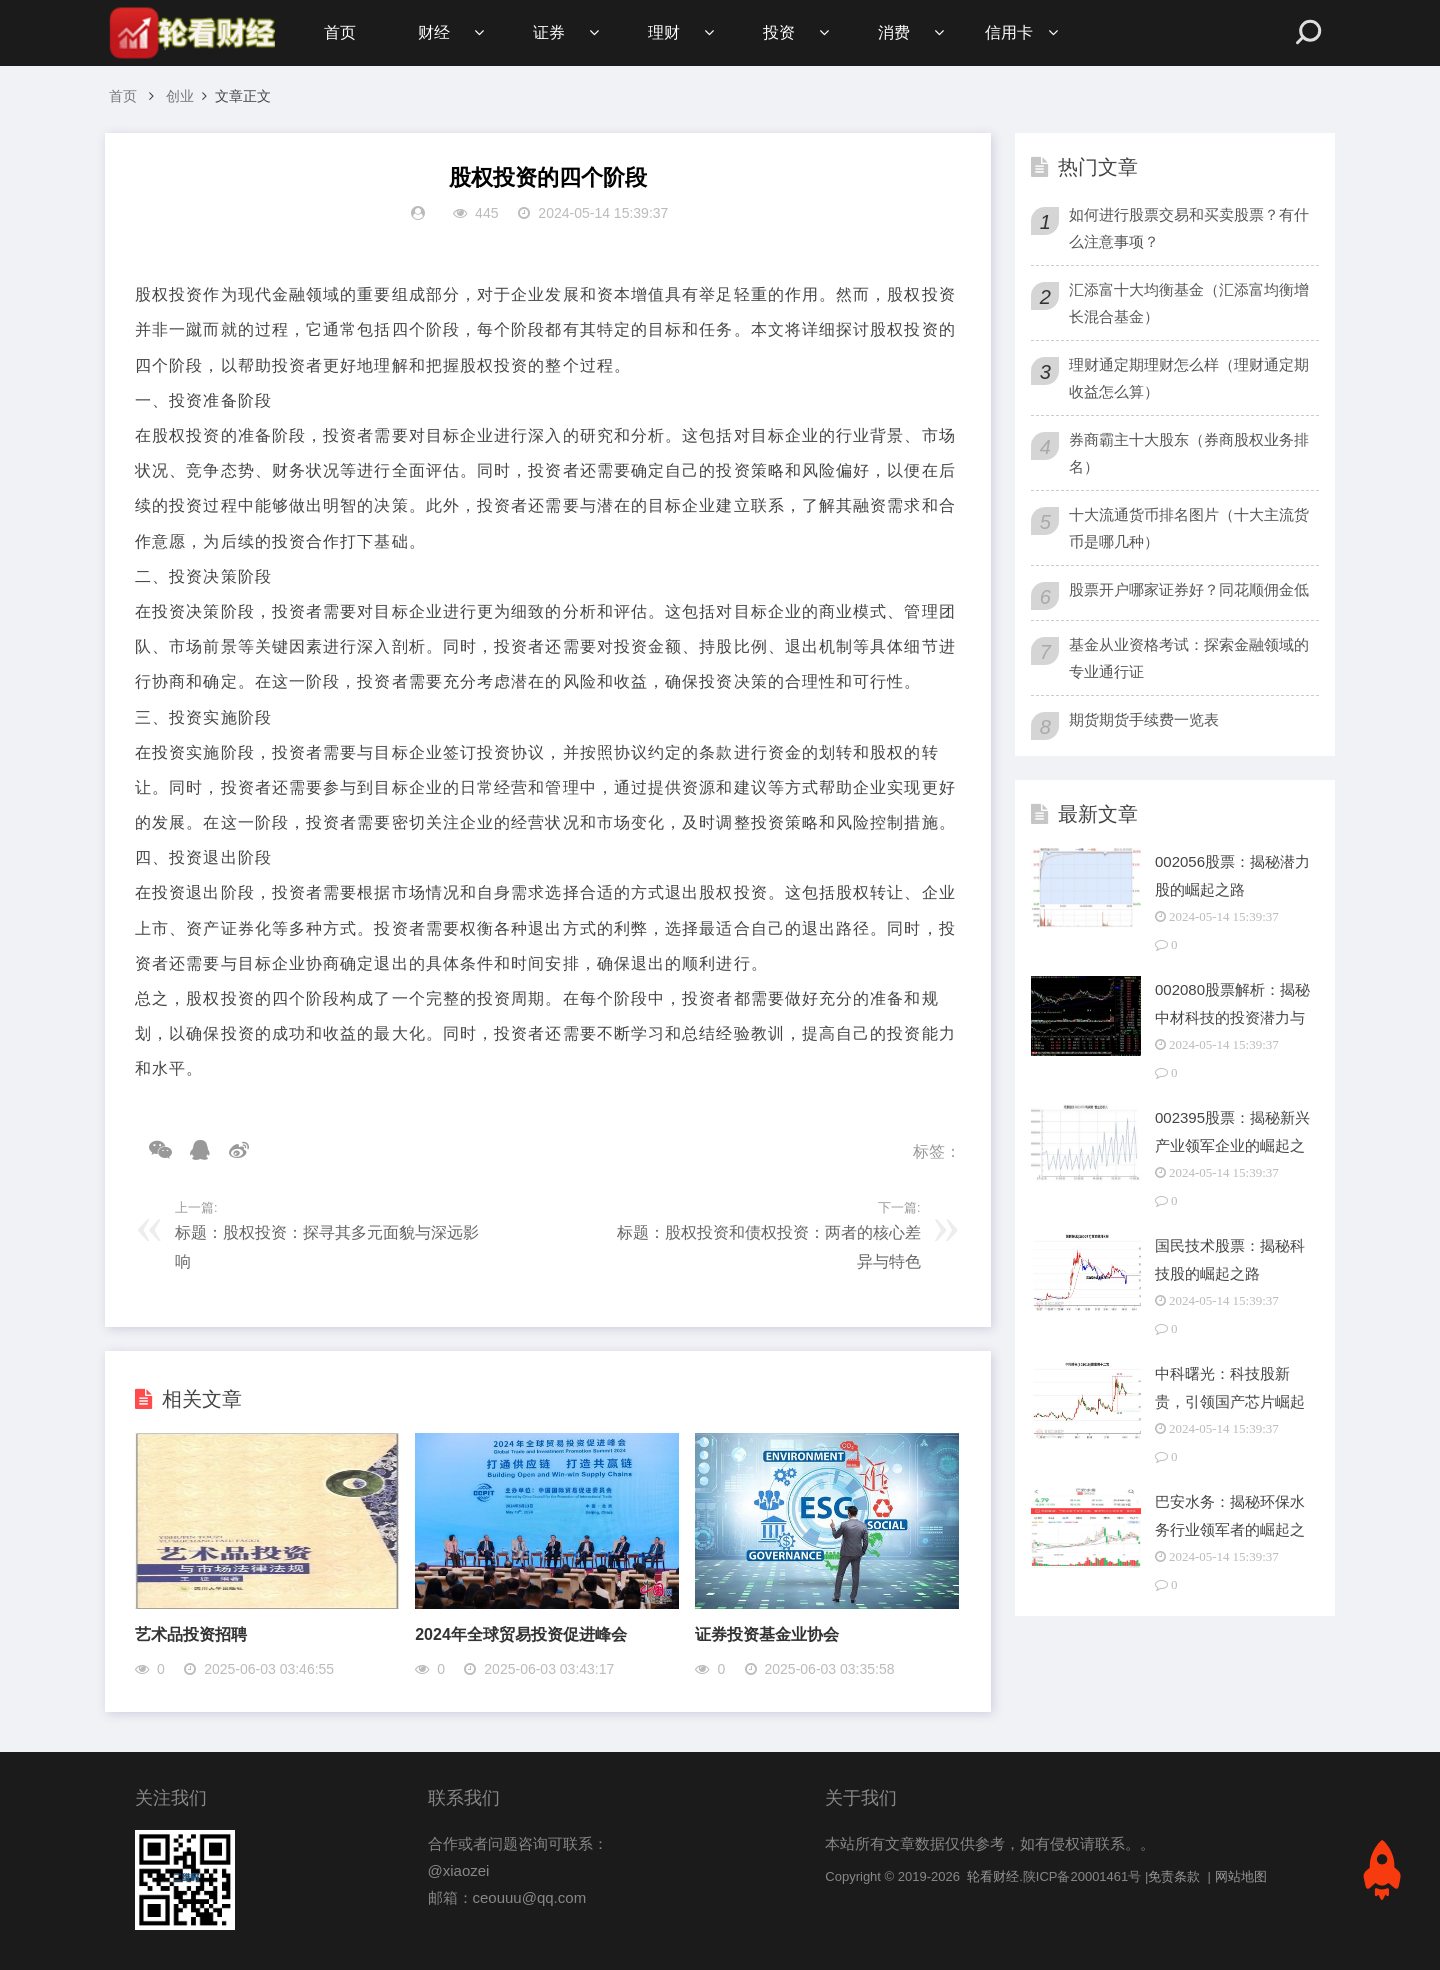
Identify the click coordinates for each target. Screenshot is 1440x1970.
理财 (664, 32)
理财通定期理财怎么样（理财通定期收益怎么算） (1189, 378)
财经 (434, 32)
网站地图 (1241, 1876)
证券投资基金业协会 (767, 1634)
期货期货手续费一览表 (1144, 719)
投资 (779, 32)
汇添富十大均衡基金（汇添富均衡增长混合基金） (1189, 303)
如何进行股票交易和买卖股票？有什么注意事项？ (1189, 228)
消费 (894, 32)
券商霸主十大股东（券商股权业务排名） (1189, 453)
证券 (549, 32)
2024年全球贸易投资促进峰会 (521, 1634)
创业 (180, 96)
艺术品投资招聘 (191, 1634)
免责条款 (1174, 1876)
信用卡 (1009, 32)
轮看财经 (993, 1876)
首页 (340, 32)
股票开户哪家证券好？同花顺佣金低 (1189, 589)
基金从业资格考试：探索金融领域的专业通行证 (1189, 658)
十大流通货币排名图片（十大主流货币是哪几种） (1189, 528)
